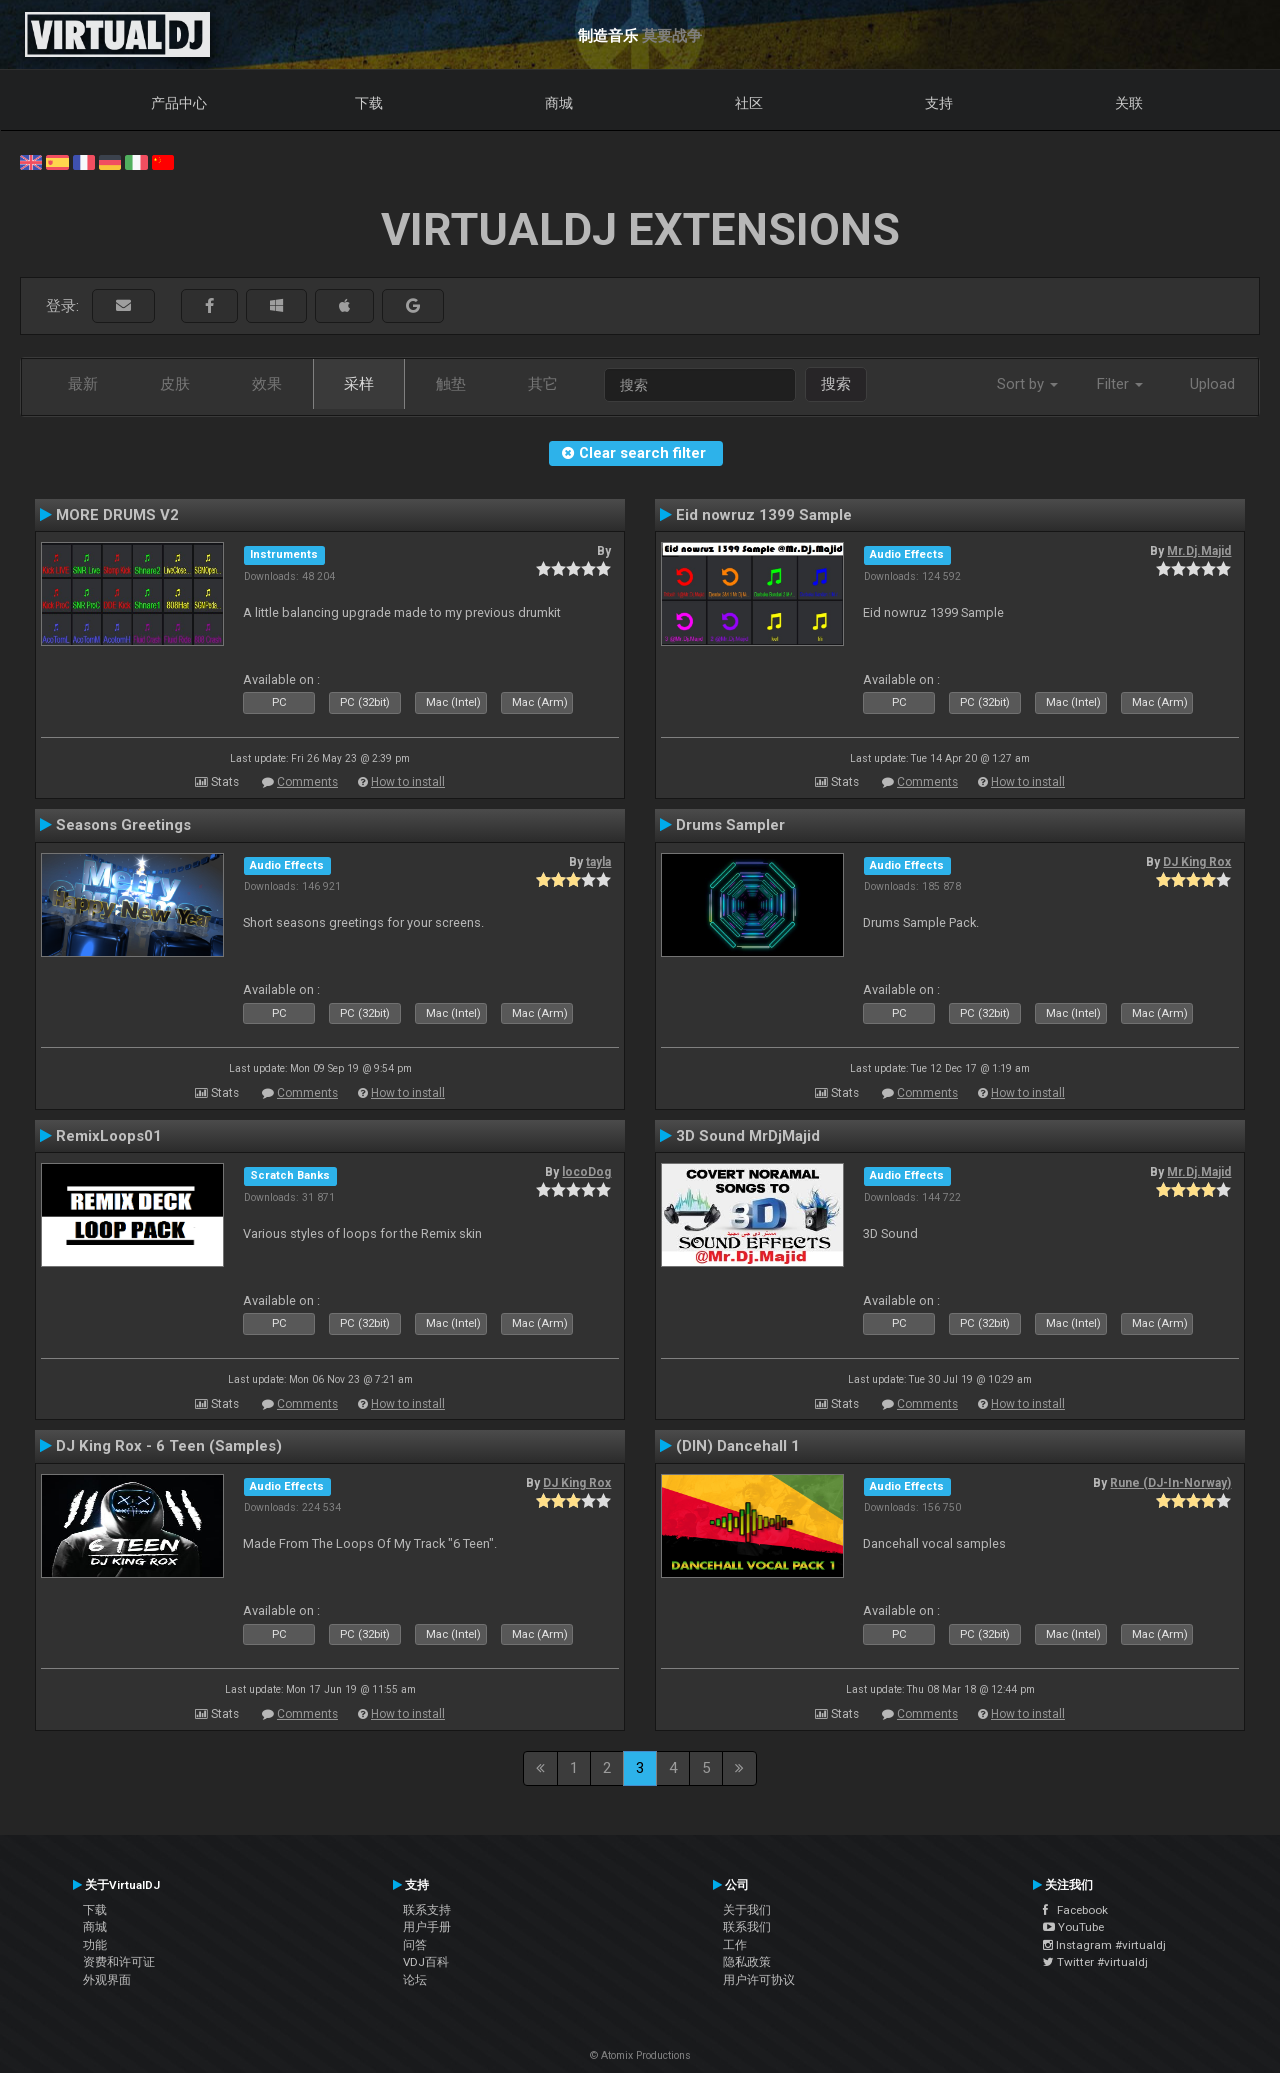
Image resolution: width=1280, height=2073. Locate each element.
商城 (559, 103)
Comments (307, 782)
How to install (408, 782)
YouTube (1073, 1927)
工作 (735, 1945)
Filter (1120, 384)
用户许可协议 (759, 1980)
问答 (415, 1945)
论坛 (415, 1980)
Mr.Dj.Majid (1199, 551)
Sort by (1027, 384)
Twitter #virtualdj (1095, 1962)
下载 (369, 103)
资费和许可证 (119, 1962)
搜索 (836, 384)
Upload (1212, 384)
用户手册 (427, 1927)
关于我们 (747, 1910)
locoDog (586, 1172)
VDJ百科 (426, 1962)
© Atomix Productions (640, 2055)
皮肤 (175, 384)
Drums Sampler (730, 825)
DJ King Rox (1197, 862)
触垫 (451, 384)
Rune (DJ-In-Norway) (1170, 1483)
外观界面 (107, 1980)
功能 (95, 1945)
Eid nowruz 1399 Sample (764, 515)
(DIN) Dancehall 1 (738, 1446)
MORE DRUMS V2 (117, 515)
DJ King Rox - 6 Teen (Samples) (169, 1446)
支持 (939, 103)
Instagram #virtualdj (1104, 1945)
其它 (543, 384)
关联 (1129, 103)
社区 (749, 103)
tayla (598, 862)
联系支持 (427, 1910)
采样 (359, 384)
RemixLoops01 (109, 1136)
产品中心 (179, 103)
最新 (83, 384)
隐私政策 (747, 1962)
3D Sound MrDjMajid (748, 1136)
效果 (267, 384)
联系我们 (747, 1927)
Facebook (1075, 1910)
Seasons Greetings (123, 825)
